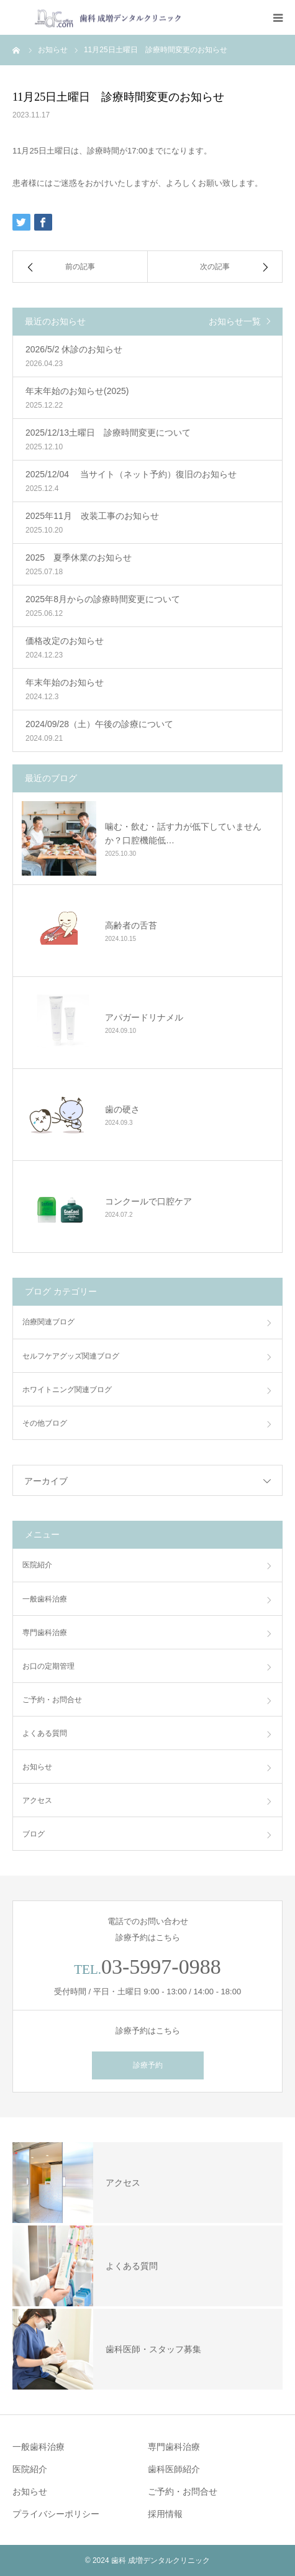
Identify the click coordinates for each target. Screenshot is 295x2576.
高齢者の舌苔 (131, 925)
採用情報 (165, 2514)
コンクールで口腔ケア (148, 1201)
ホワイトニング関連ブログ (67, 1389)
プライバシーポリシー (55, 2514)
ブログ (33, 1834)
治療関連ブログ (48, 1322)
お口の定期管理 (48, 1666)
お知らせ (37, 1766)
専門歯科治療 (44, 1632)
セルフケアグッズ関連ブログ (70, 1356)
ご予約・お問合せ (52, 1699)
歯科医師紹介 (174, 2469)
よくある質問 (44, 1733)
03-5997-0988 (161, 1966)
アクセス (37, 1800)
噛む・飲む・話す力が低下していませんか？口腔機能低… (183, 833)
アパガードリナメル (144, 1017)
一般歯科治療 (44, 1599)
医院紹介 (37, 1565)
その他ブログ (44, 1423)
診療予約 (148, 2065)
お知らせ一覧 (235, 321)
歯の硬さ (122, 1109)
